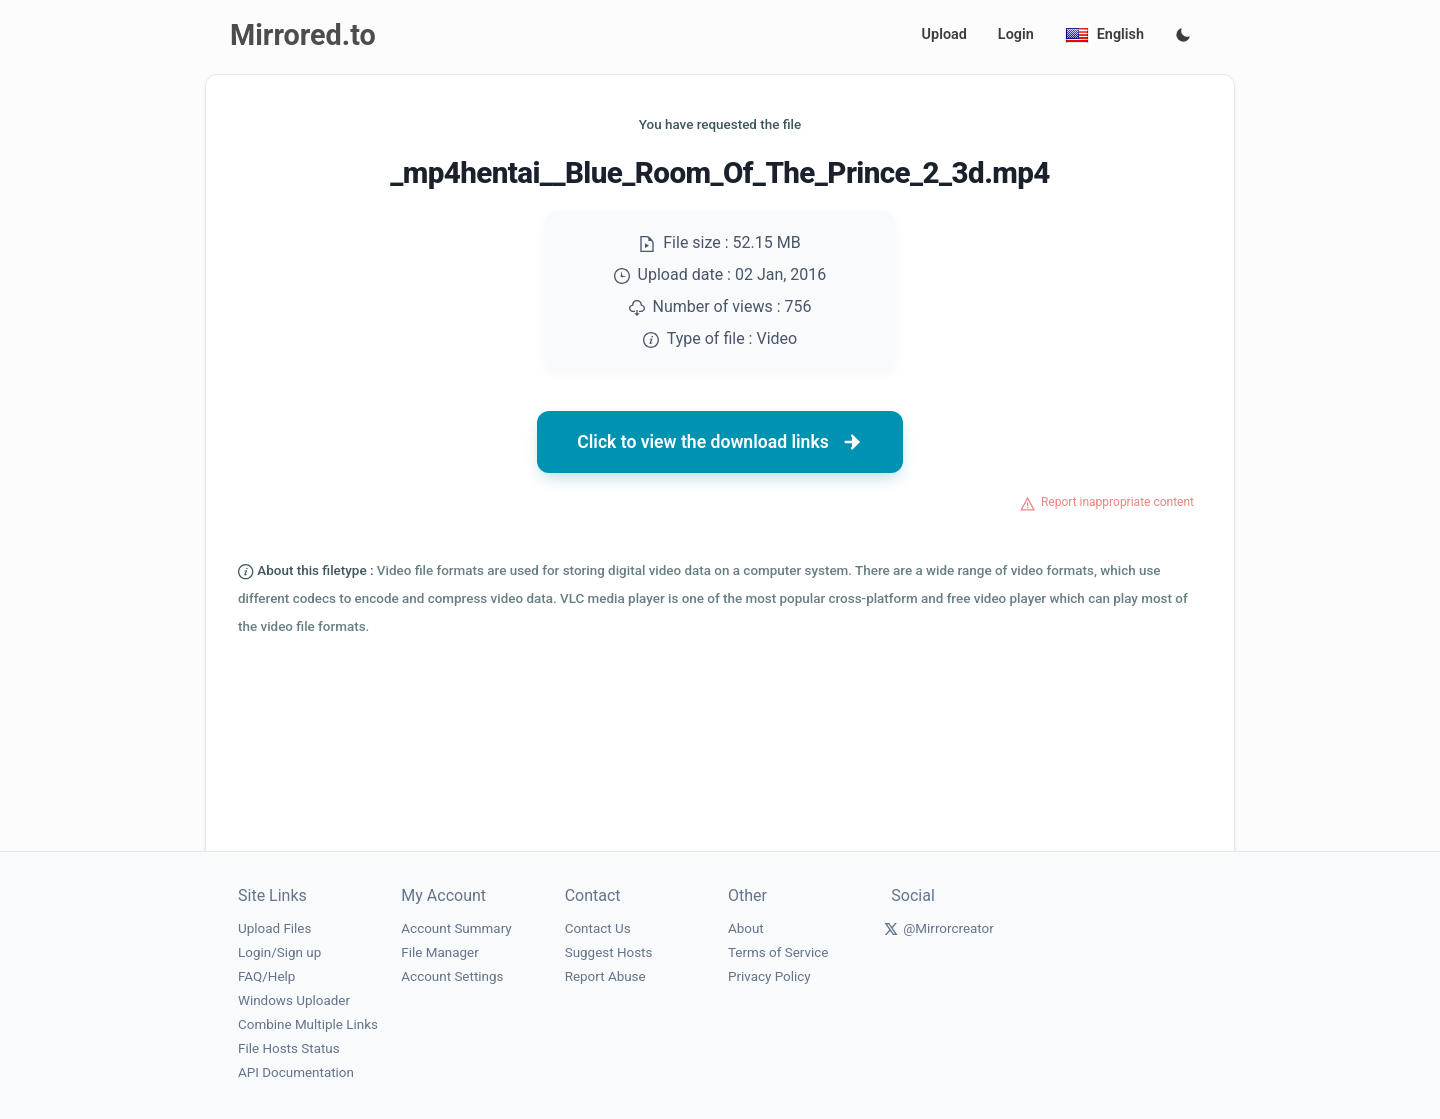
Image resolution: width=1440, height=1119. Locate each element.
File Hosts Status (289, 1048)
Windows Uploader (294, 1000)
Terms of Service (778, 952)
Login (1016, 34)
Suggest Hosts (609, 952)
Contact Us (598, 928)
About (746, 928)
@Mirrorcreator (948, 928)
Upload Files (274, 928)
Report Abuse (605, 976)
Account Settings (452, 976)
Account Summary (456, 928)
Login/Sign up (279, 952)
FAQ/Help (266, 976)
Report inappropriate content (1117, 502)
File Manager (439, 952)
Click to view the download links (720, 442)
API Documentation (296, 1072)
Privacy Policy (769, 976)
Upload (944, 34)
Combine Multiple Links (308, 1024)
